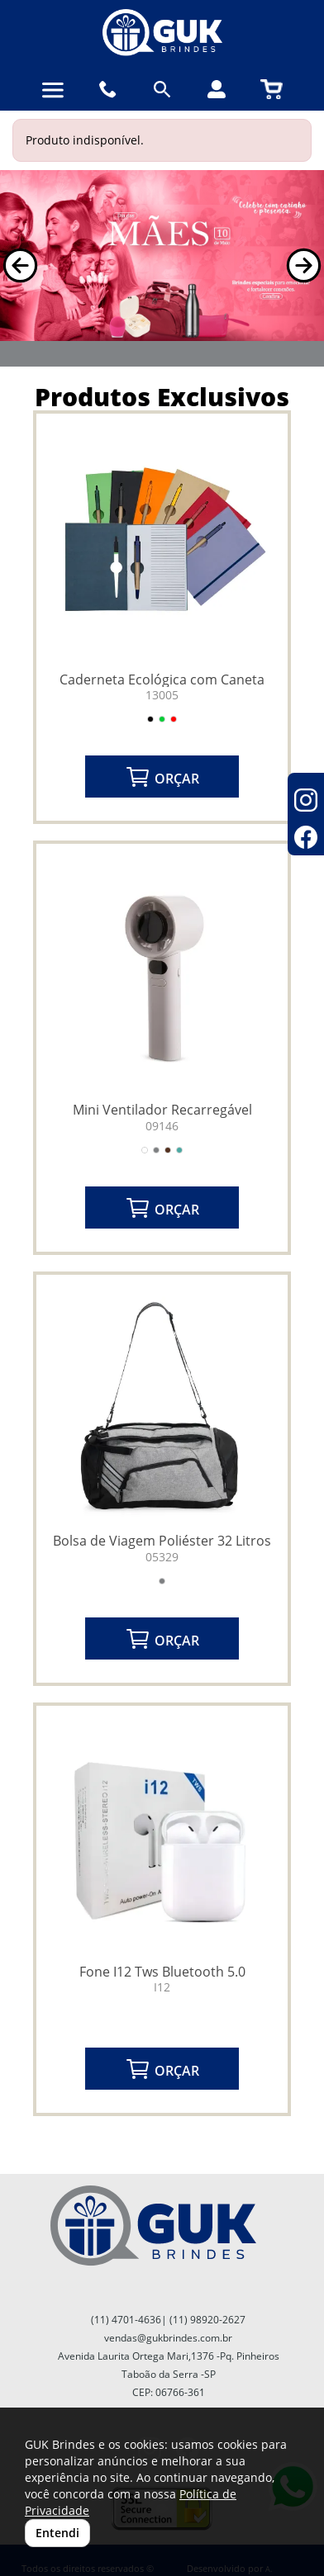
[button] (20, 265)
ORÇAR (162, 777)
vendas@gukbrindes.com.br (168, 2338)
